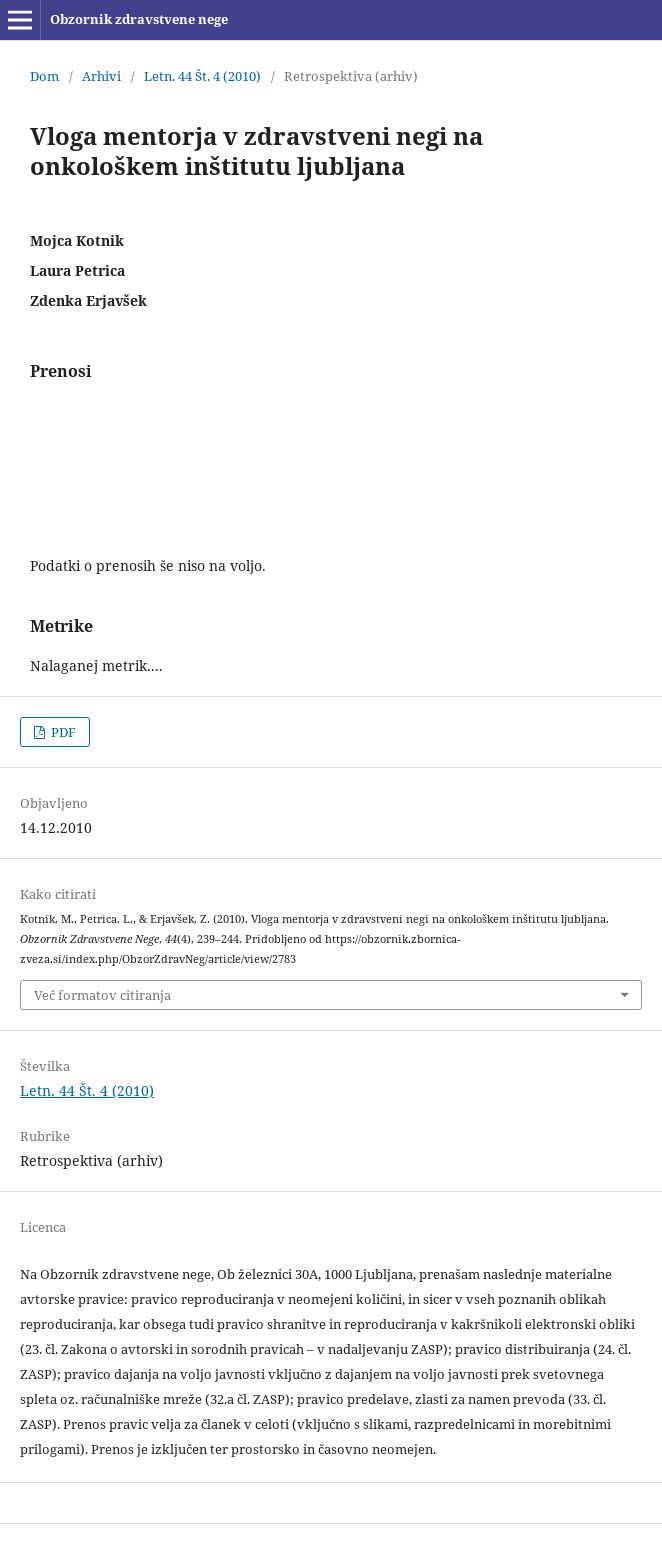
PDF (62, 732)
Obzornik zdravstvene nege (139, 19)
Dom (44, 76)
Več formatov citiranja (102, 995)
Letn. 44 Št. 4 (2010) (202, 76)
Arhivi (101, 76)
